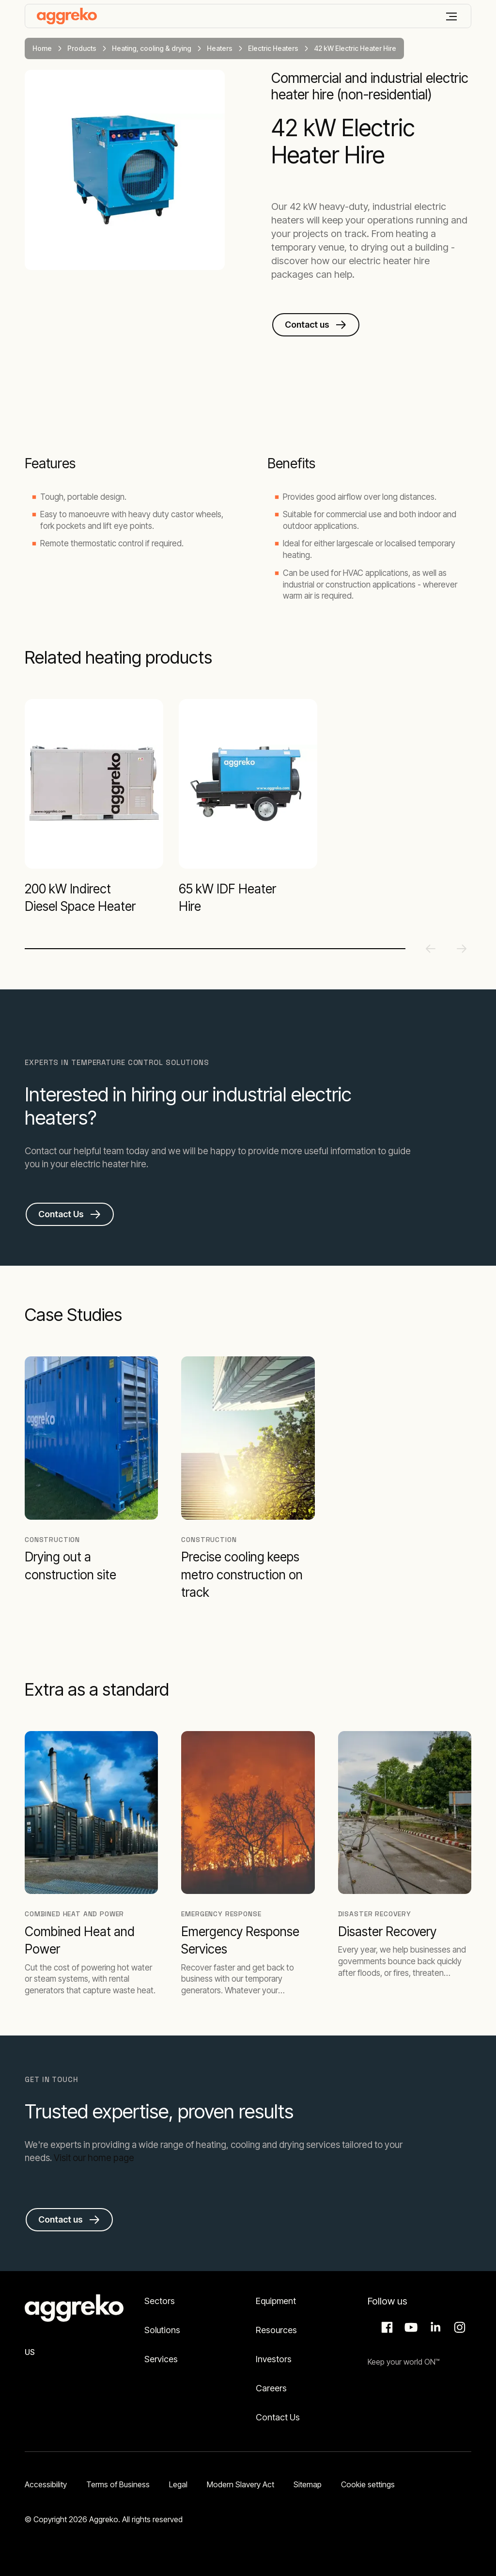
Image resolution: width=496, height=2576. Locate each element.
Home (42, 48)
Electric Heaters (273, 48)
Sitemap (308, 2484)
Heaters (219, 48)
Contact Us (278, 2417)
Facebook (385, 2327)
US (30, 2352)
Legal (178, 2484)
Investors (274, 2359)
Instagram (458, 2327)
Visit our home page (94, 2157)
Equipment (276, 2301)
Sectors (159, 2301)
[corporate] (67, 16)
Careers (271, 2388)
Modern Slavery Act (240, 2484)
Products (81, 48)
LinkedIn (434, 2327)
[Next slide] (461, 948)
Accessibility (46, 2484)
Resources (276, 2330)
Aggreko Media (409, 2327)
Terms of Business (118, 2484)
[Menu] (451, 16)
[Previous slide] (430, 948)
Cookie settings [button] (368, 2484)
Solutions (162, 2330)
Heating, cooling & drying (151, 48)
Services (161, 2359)
